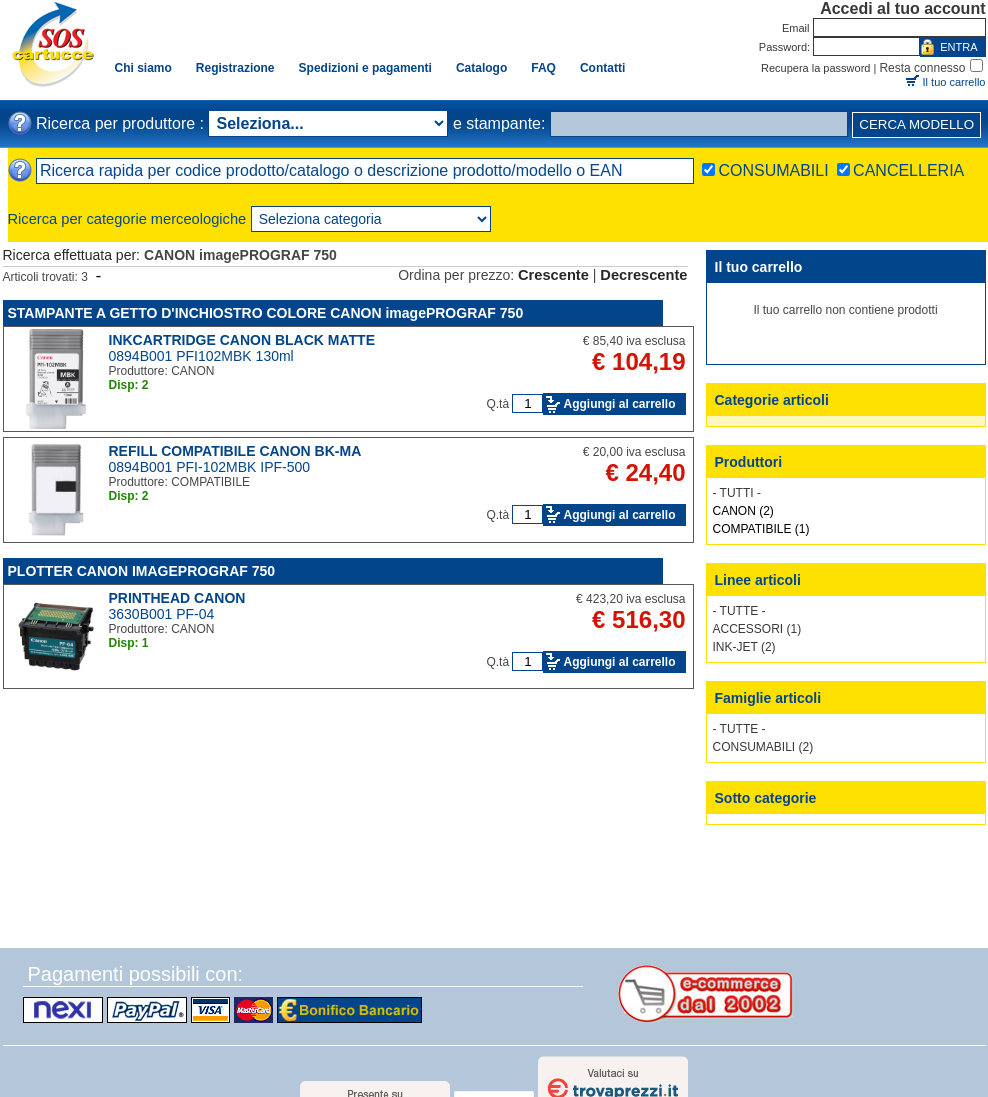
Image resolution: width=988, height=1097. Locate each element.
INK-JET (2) (744, 647)
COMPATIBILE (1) (761, 529)
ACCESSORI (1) (757, 629)
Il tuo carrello (954, 82)
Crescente (553, 275)
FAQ (543, 68)
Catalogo (481, 68)
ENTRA (958, 47)
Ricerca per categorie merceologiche (127, 219)
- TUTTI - (737, 493)
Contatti (602, 68)
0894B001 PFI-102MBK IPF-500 (210, 467)
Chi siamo (143, 68)
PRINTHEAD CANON (177, 598)
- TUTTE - (739, 611)
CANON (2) (743, 511)
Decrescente (643, 275)
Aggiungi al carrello (619, 404)
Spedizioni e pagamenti (365, 68)
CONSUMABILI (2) (763, 747)
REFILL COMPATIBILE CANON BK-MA (235, 451)
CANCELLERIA (908, 170)
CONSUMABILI (773, 170)
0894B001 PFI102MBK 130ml (201, 356)
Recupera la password (815, 68)
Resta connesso (922, 68)
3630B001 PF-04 (162, 614)
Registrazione (235, 68)
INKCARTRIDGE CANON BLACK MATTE (242, 340)
